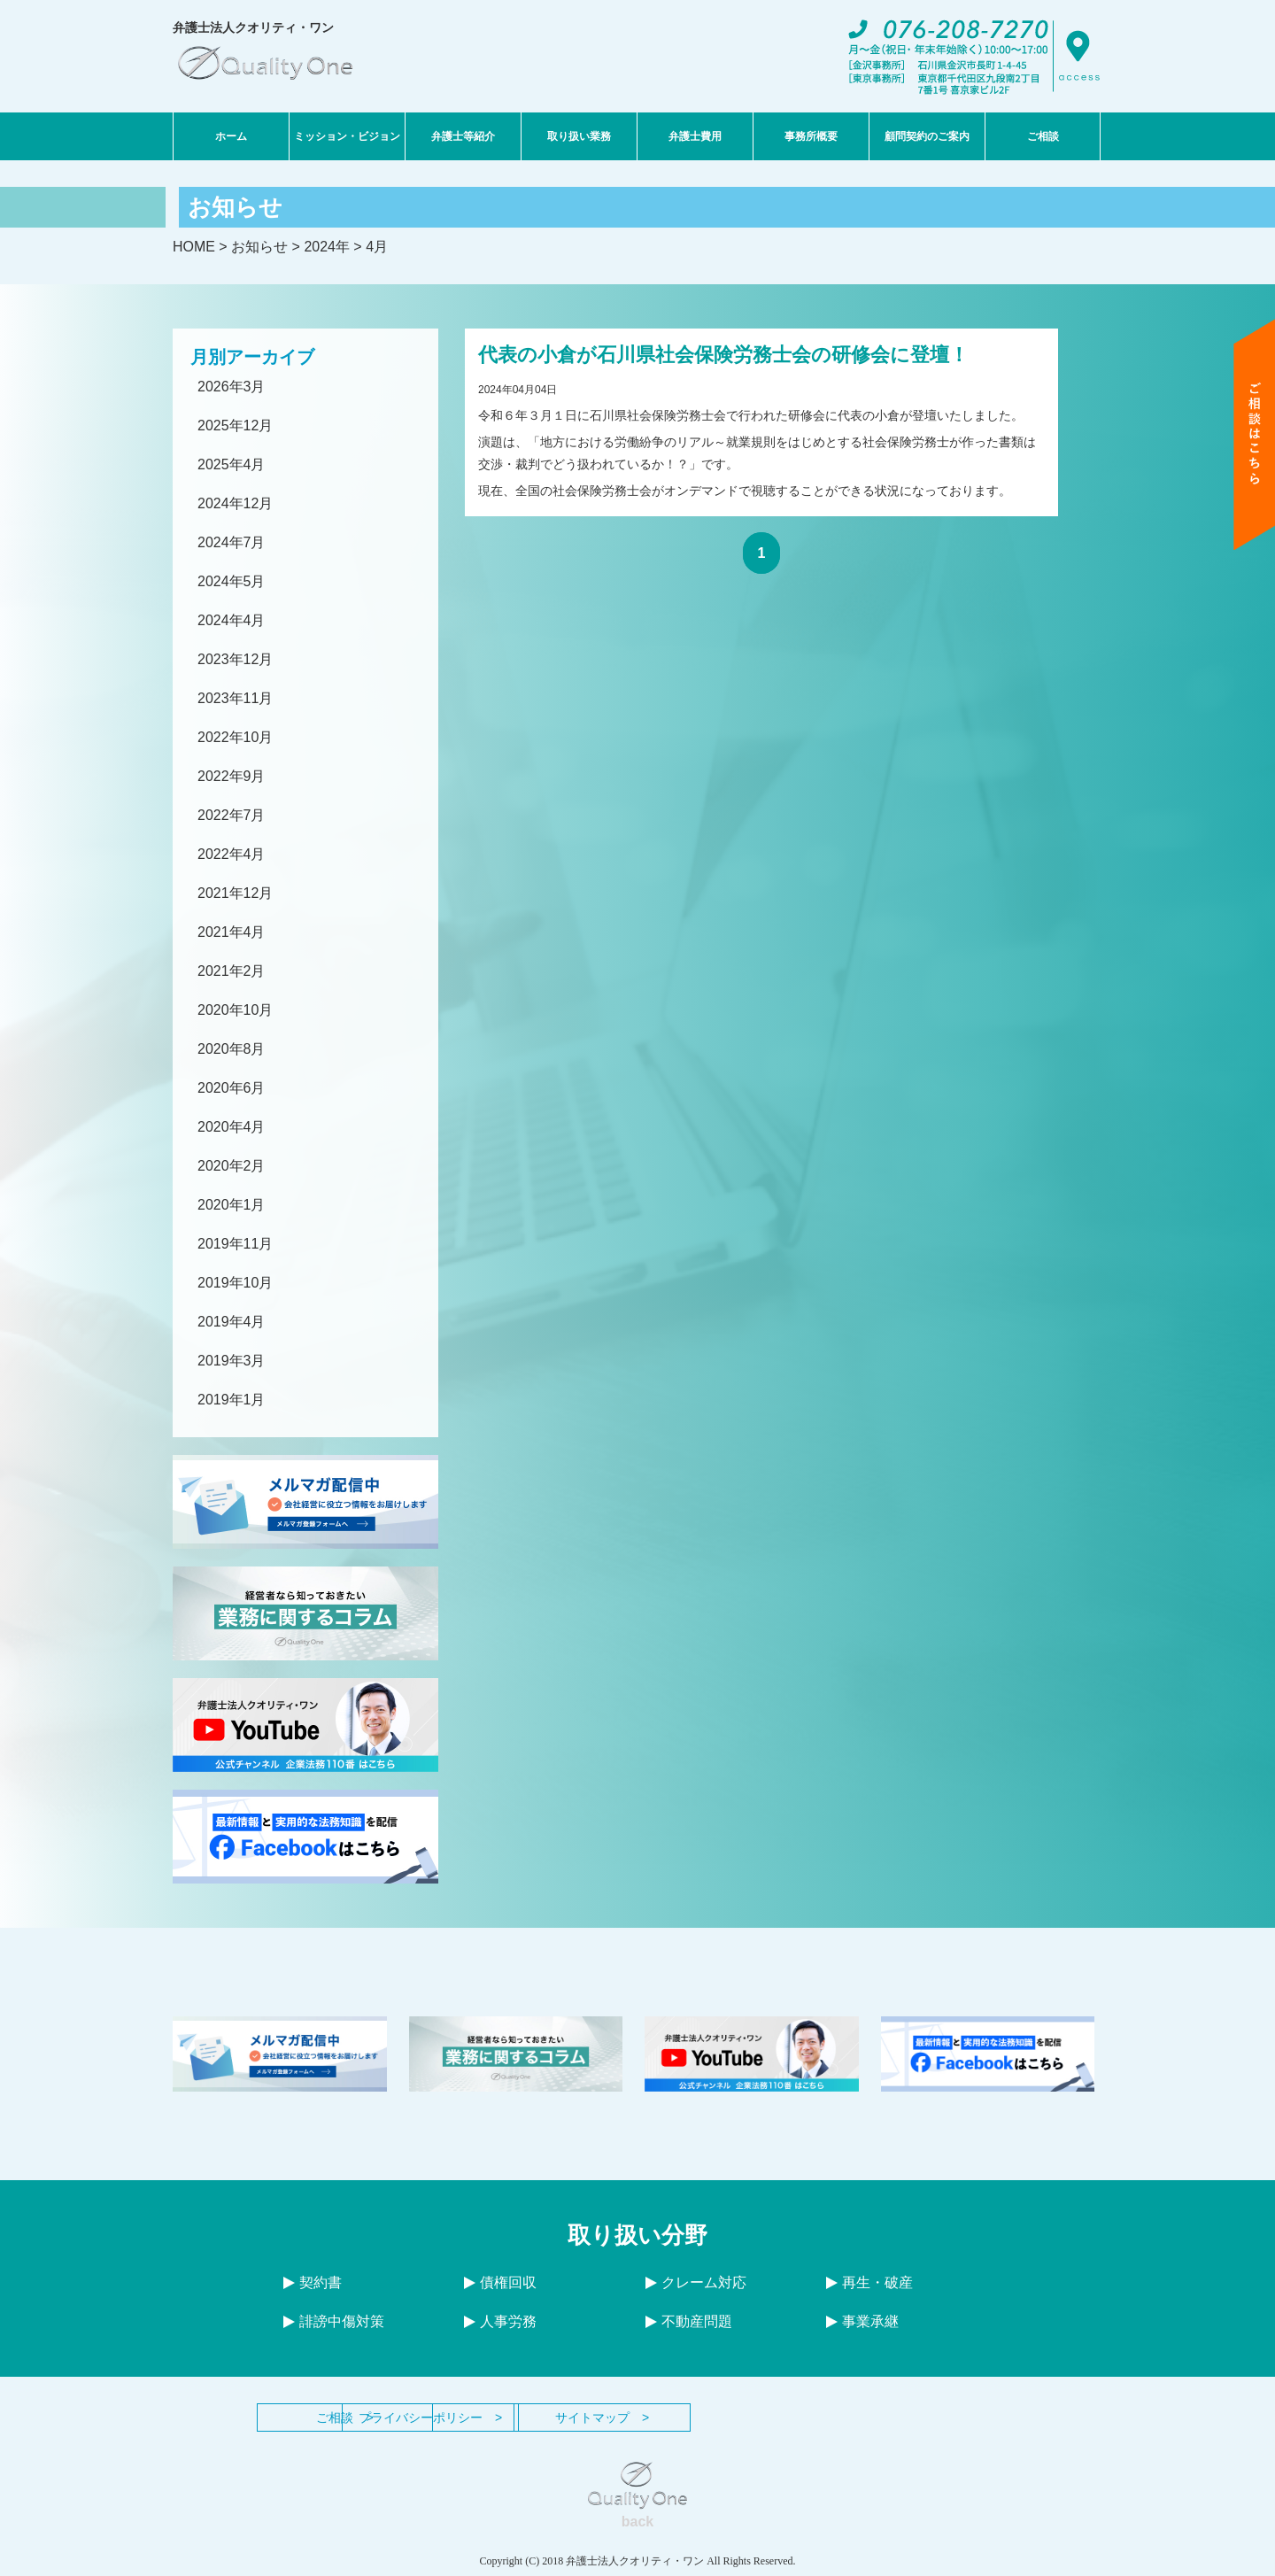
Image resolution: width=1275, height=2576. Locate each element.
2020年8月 (231, 1048)
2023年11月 (235, 698)
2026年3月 (231, 386)
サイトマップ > (735, 2417)
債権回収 (500, 2282)
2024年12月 (235, 503)
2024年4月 (231, 620)
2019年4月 (231, 1321)
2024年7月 (231, 542)
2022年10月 (235, 737)
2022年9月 (231, 776)
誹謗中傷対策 (333, 2321)
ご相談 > (345, 2417)
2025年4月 (231, 464)
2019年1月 (231, 1399)
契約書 (312, 2282)
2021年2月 (231, 971)
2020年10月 (235, 1009)
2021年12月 (235, 893)
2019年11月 (235, 1243)
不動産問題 (688, 2321)
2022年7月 (231, 815)
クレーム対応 (695, 2282)
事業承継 (862, 2321)
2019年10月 (235, 1282)
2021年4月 (231, 932)
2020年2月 (231, 1165)
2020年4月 (231, 1126)
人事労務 (500, 2321)
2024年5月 (231, 581)
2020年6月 (231, 1087)
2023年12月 (235, 659)
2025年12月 (235, 425)
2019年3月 (231, 1360)
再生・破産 (869, 2282)
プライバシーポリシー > (540, 2417)
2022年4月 (231, 854)
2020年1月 (231, 1204)
